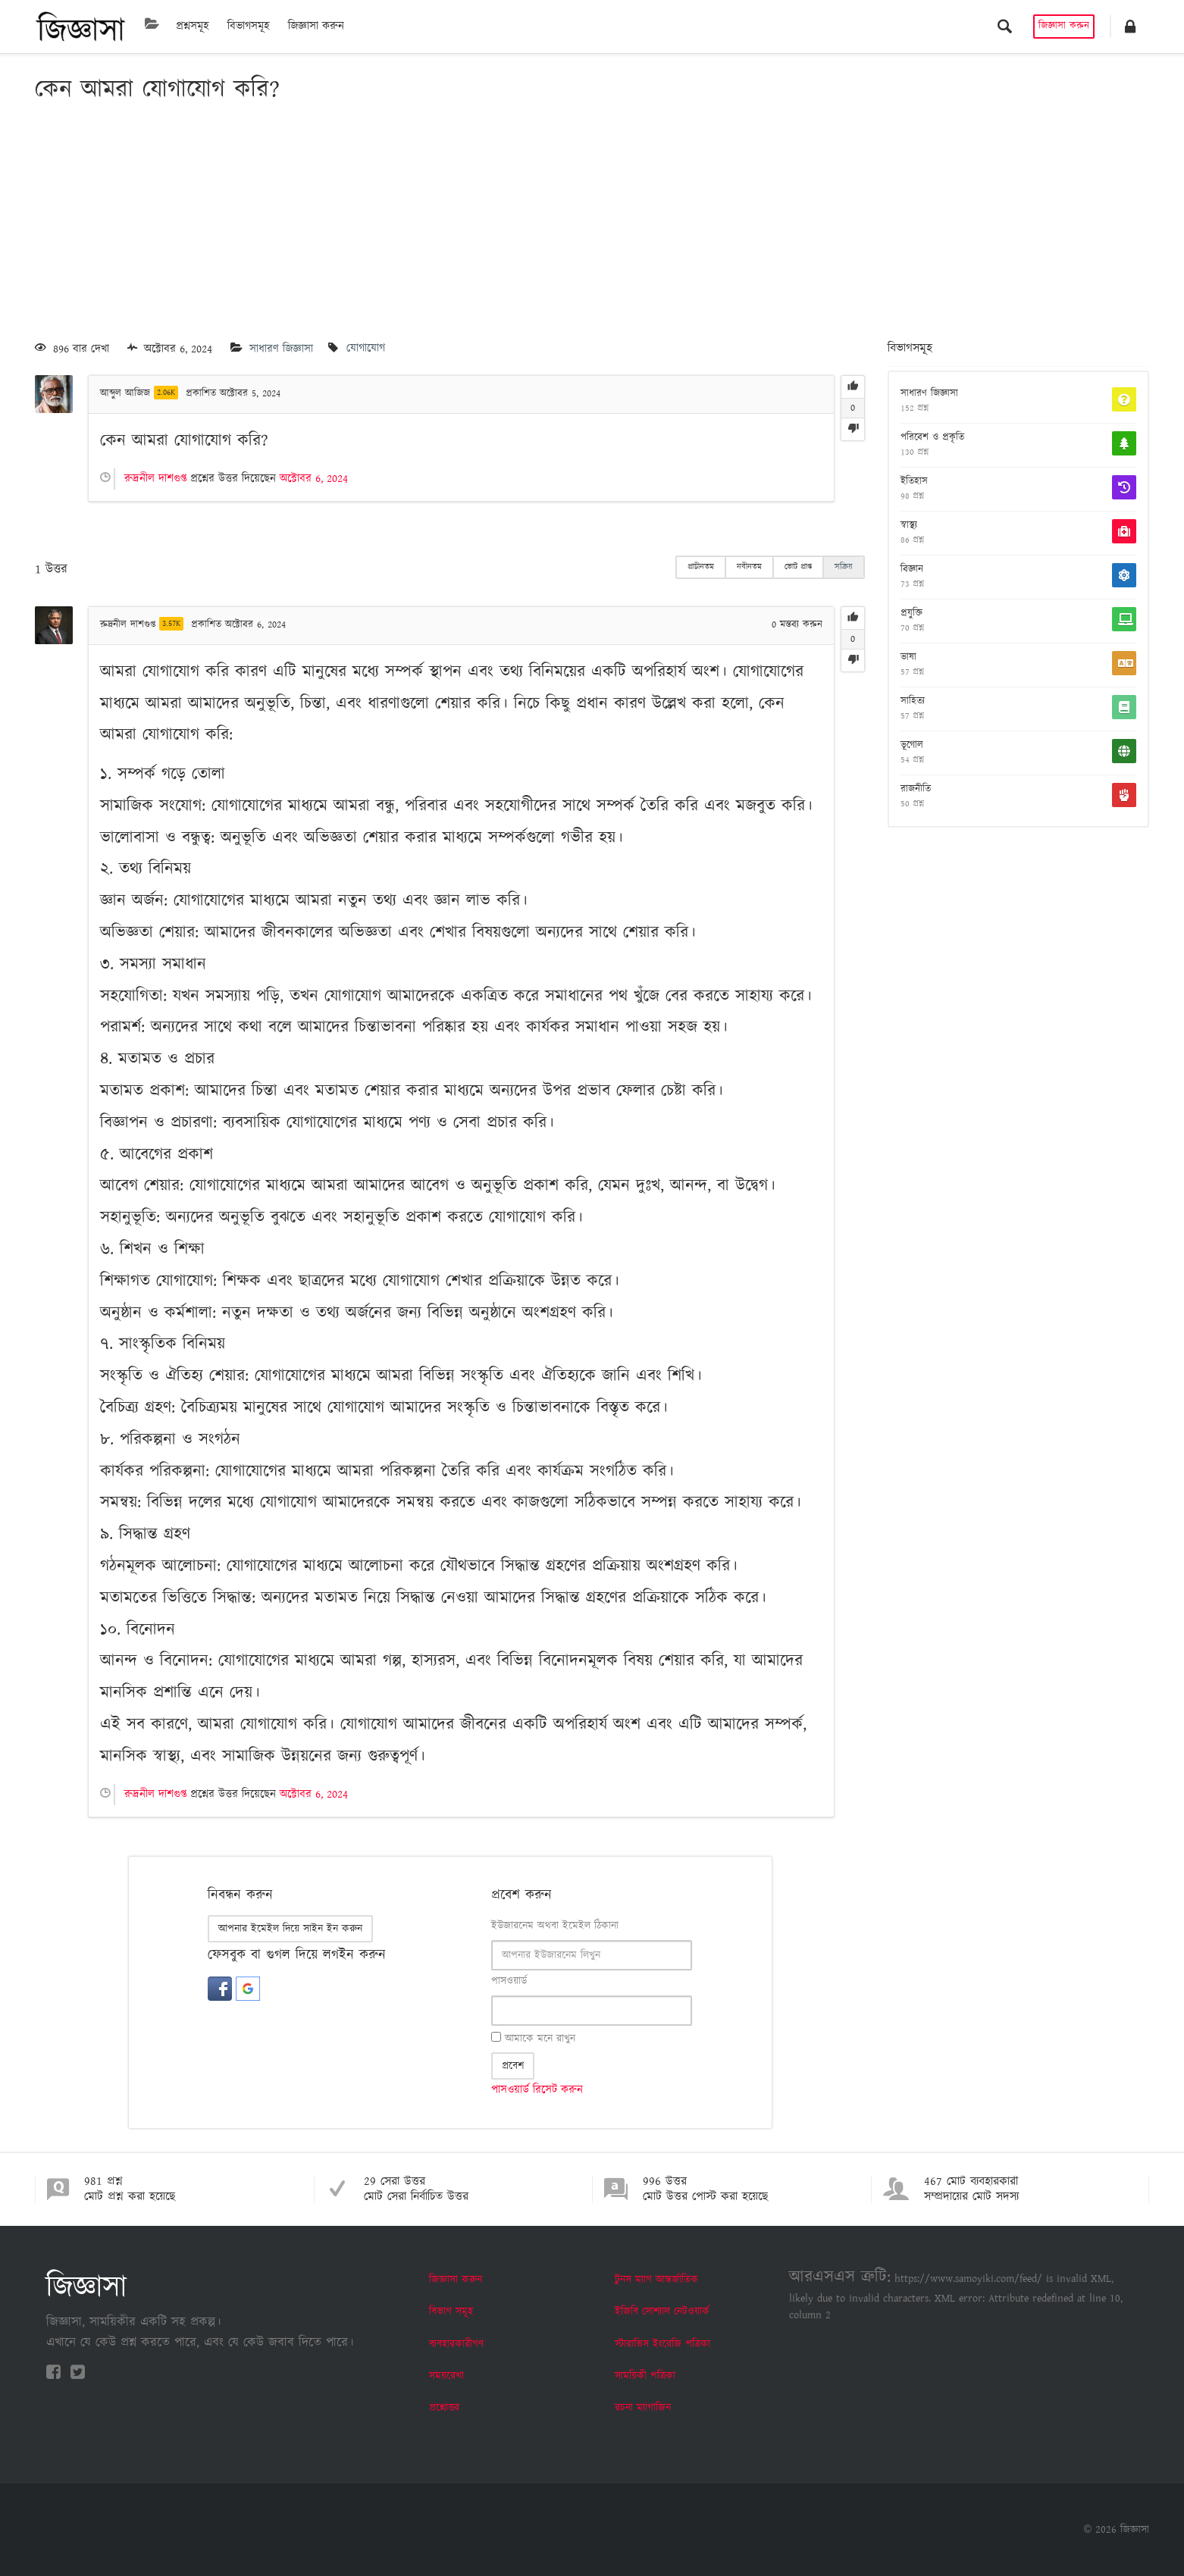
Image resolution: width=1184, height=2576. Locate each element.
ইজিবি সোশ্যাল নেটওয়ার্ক (662, 2311)
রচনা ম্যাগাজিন (643, 2407)
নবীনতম (749, 567)
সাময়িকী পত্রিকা (645, 2376)
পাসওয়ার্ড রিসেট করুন (537, 2090)
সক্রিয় (844, 567)
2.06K (166, 393)
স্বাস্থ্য (909, 526)
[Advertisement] (592, 224)
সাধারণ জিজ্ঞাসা (281, 349)
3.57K (171, 624)
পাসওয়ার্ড (509, 1981)
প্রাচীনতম (701, 567)
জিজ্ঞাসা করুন (316, 26)
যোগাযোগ (365, 349)
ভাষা (908, 658)
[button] (1130, 26)
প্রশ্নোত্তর (444, 2407)
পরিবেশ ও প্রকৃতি (932, 438)
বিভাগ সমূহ (451, 2311)
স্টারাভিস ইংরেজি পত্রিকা (662, 2344)
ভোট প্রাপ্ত (798, 567)
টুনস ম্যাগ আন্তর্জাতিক (656, 2279)
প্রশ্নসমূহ (192, 26)
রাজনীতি (916, 790)
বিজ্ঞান (912, 570)
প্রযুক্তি (911, 614)
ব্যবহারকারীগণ (456, 2344)
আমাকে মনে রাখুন (533, 2038)
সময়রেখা (446, 2376)
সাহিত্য (913, 702)
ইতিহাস (914, 482)
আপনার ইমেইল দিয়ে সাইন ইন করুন (290, 1928)
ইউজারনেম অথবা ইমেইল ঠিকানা (555, 1925)
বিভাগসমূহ (248, 26)
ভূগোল (912, 746)
